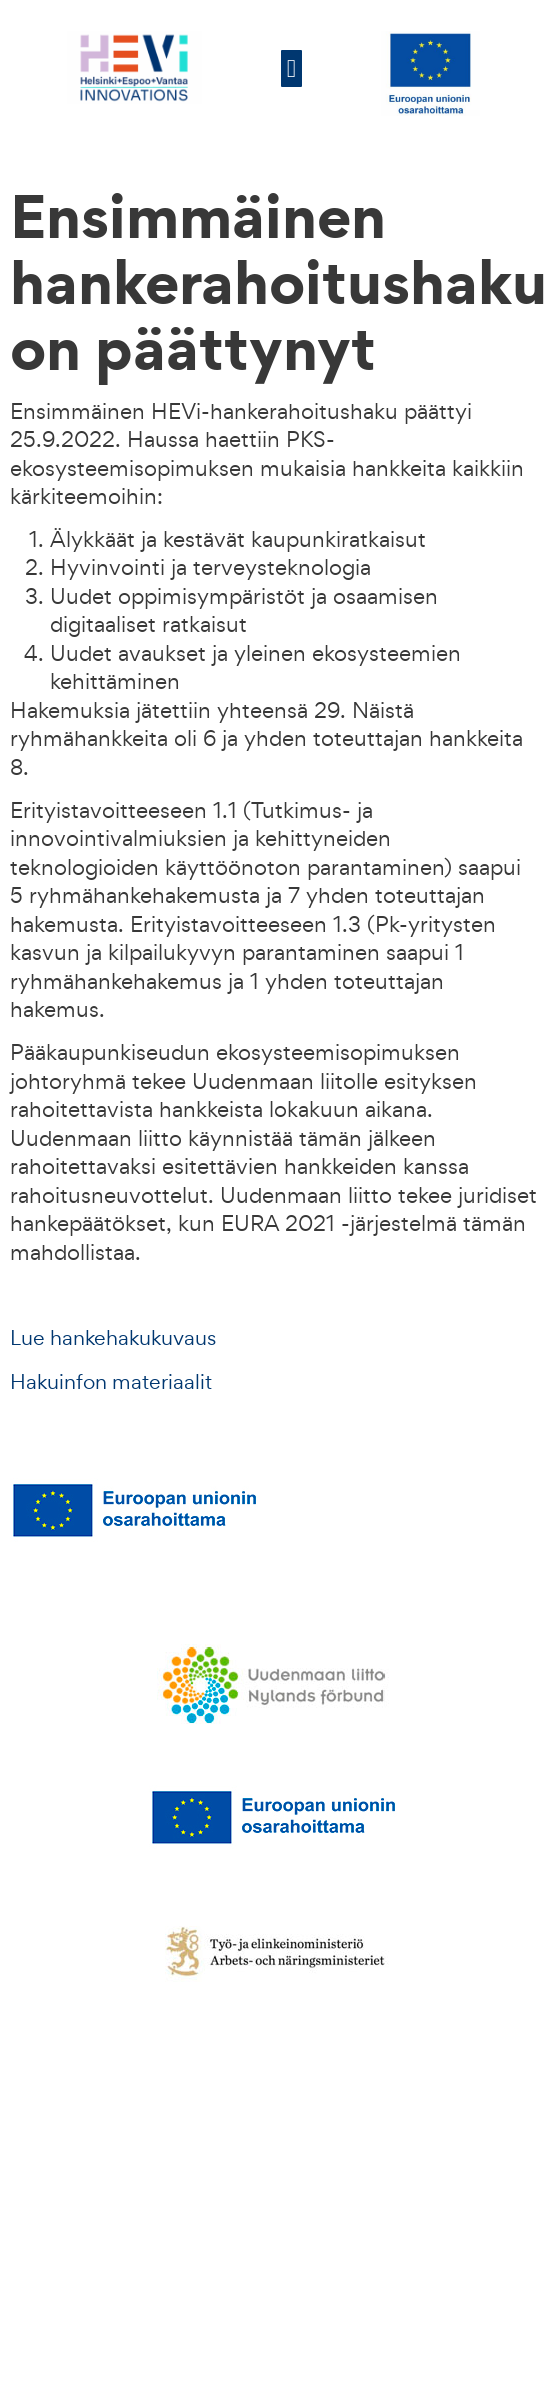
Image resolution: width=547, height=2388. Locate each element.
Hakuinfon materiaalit (111, 1381)
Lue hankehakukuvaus (113, 1337)
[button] (292, 69)
